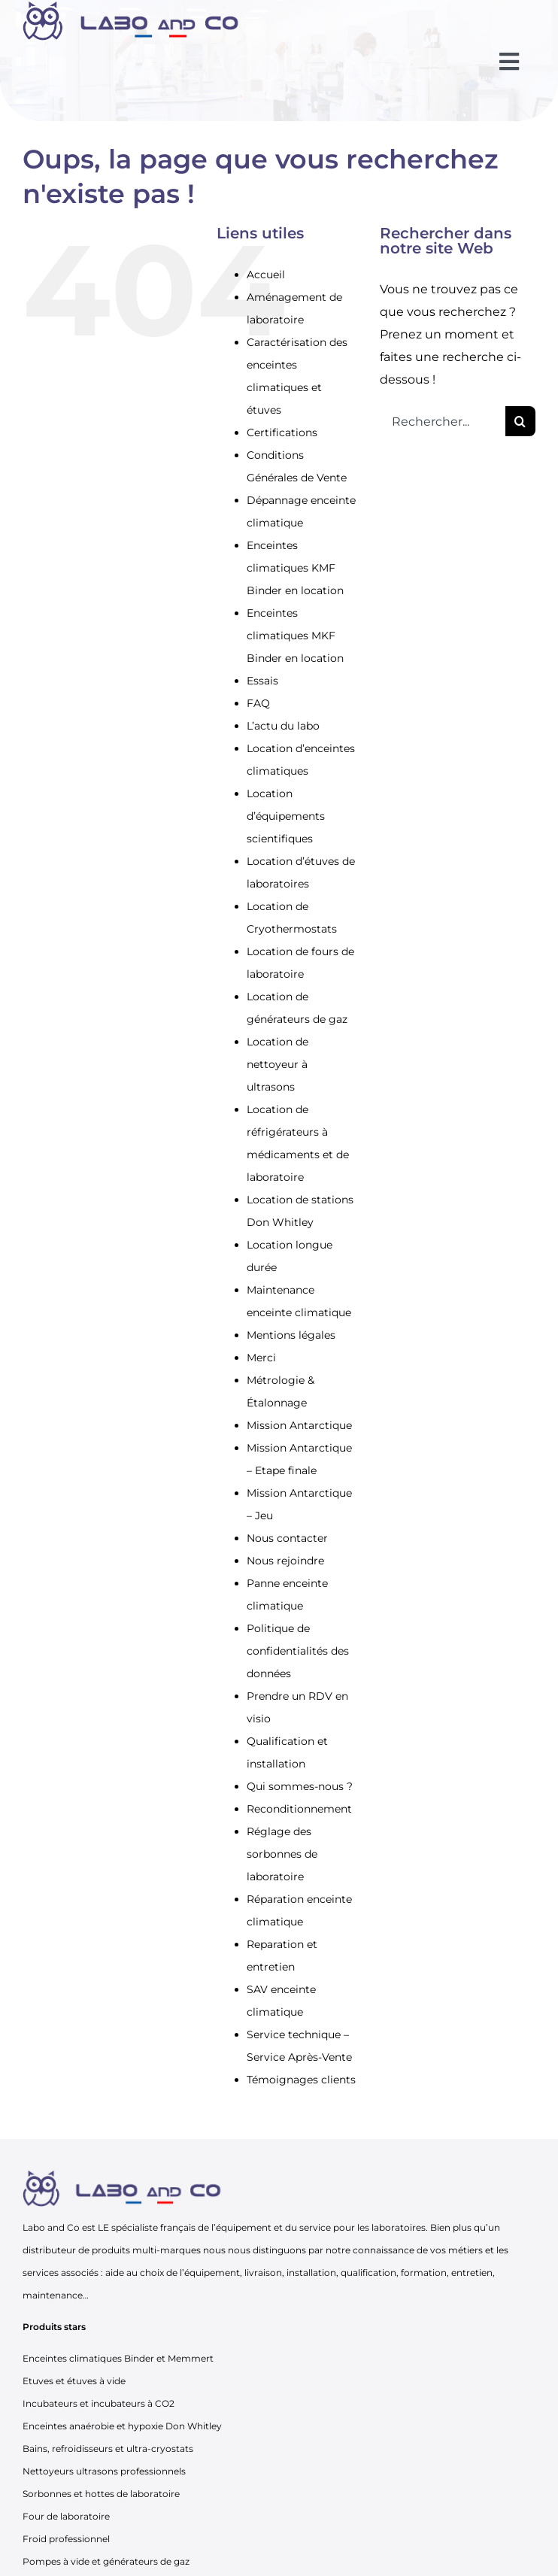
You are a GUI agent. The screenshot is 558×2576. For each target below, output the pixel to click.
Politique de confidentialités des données (298, 1651)
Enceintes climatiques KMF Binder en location (295, 568)
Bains (35, 2448)
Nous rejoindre (285, 1560)
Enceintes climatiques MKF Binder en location (295, 635)
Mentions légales (291, 1335)
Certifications (282, 432)
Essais (262, 680)
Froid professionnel (66, 2538)
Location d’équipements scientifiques (286, 816)
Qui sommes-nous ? (300, 1786)
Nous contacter (287, 1538)
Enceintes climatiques (72, 2358)
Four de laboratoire (66, 2516)
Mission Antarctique (299, 1425)
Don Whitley (193, 2426)
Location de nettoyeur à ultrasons (277, 1064)
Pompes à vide (56, 2561)
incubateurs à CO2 (132, 2403)
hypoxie (145, 2426)
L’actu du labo (283, 726)
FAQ (258, 703)
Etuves (38, 2380)
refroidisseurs (82, 2448)
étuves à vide (96, 2380)
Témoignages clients (301, 2079)
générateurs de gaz (146, 2561)
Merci (261, 1357)
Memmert (191, 2358)
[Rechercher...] (442, 421)
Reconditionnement (299, 1809)
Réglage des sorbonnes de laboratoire (282, 1854)
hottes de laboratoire (132, 2493)
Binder (139, 2358)
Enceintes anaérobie (68, 2426)
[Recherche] (520, 421)
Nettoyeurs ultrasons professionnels (104, 2471)
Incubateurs (50, 2403)
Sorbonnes (47, 2493)
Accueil (266, 274)
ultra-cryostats (159, 2448)
